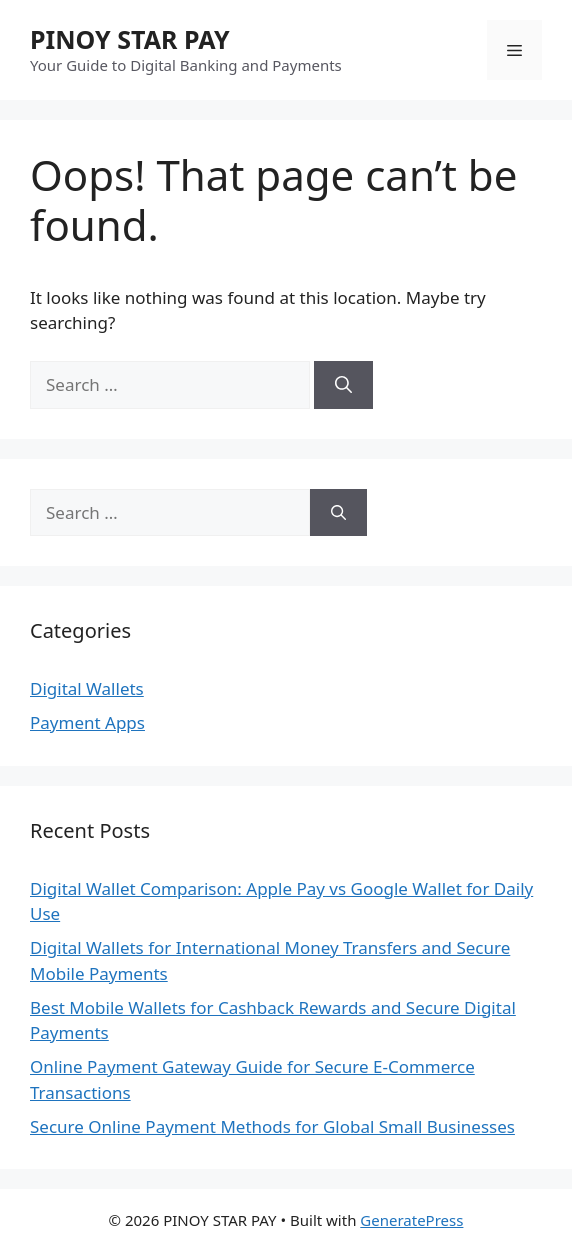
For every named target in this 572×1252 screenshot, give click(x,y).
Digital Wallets (87, 688)
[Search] (343, 385)
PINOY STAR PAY (130, 39)
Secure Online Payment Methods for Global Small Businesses (272, 1126)
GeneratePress (411, 1220)
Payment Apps (87, 722)
